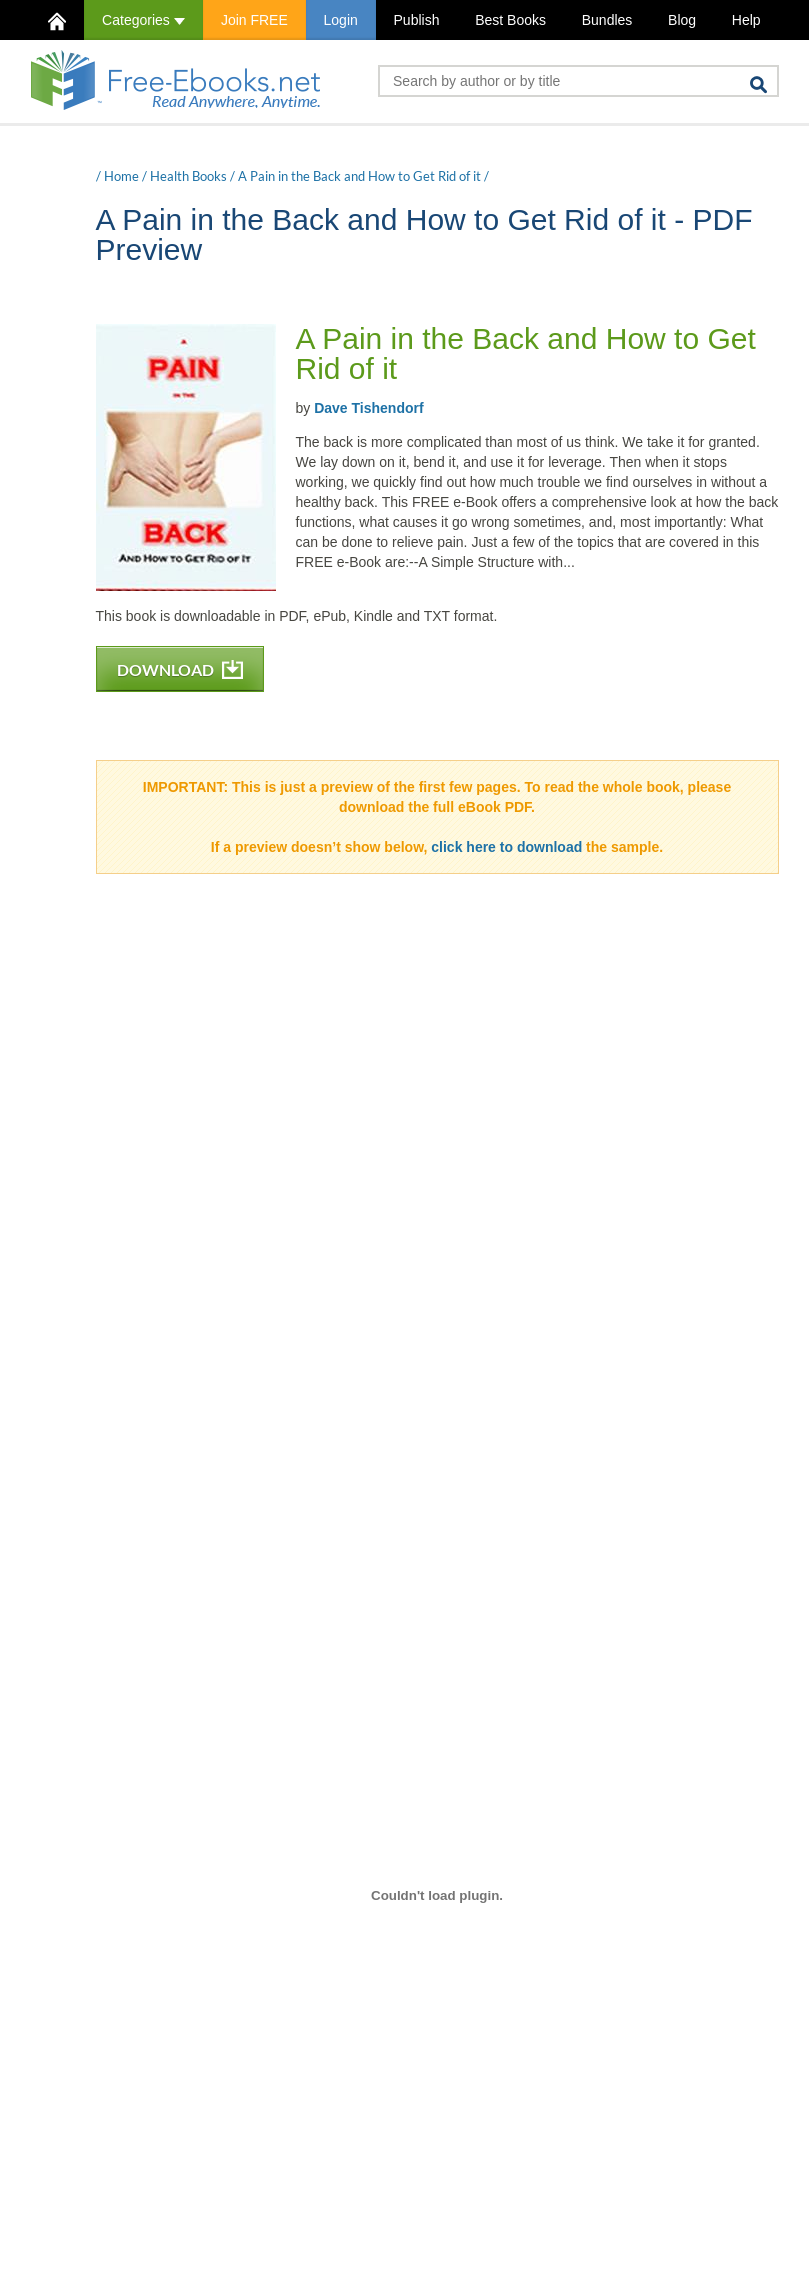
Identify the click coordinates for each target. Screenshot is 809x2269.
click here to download (506, 847)
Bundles (607, 20)
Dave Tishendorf (368, 408)
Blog (682, 20)
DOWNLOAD (180, 669)
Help (746, 20)
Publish (417, 20)
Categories (143, 20)
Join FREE (254, 20)
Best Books (510, 20)
